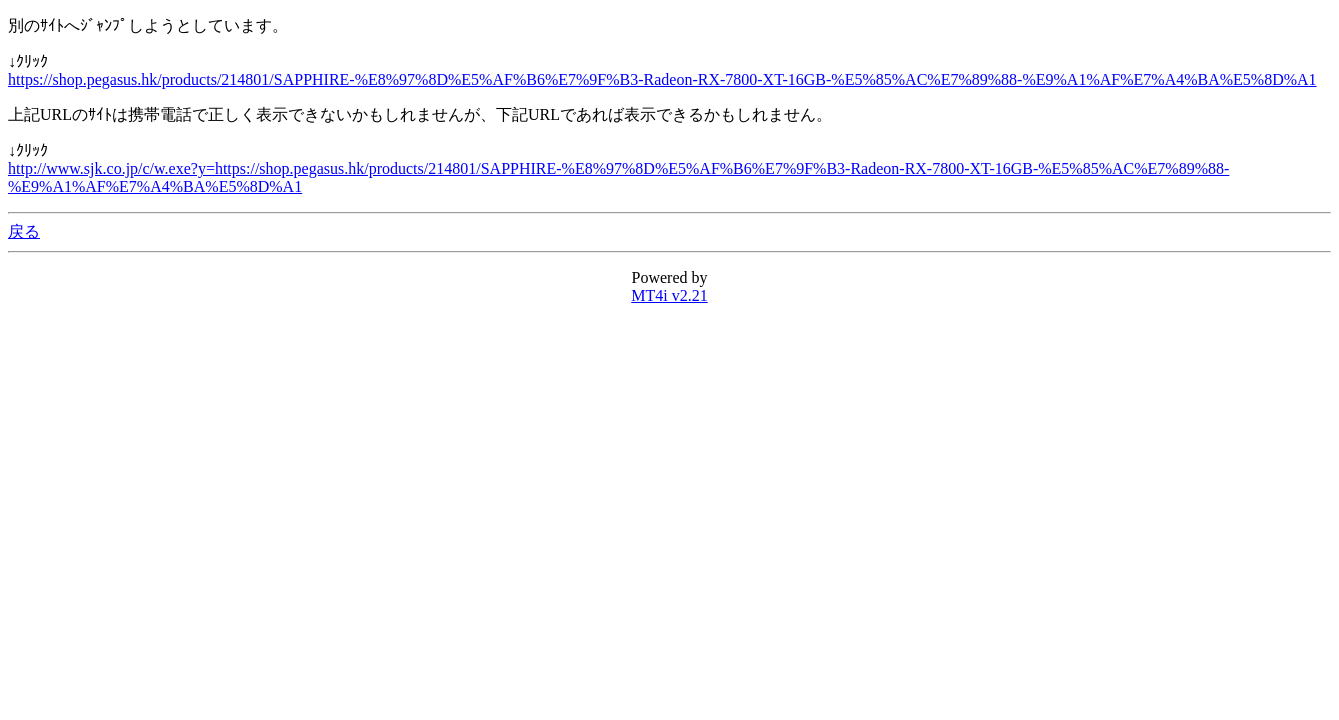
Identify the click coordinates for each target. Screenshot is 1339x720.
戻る (24, 231)
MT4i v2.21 (669, 295)
